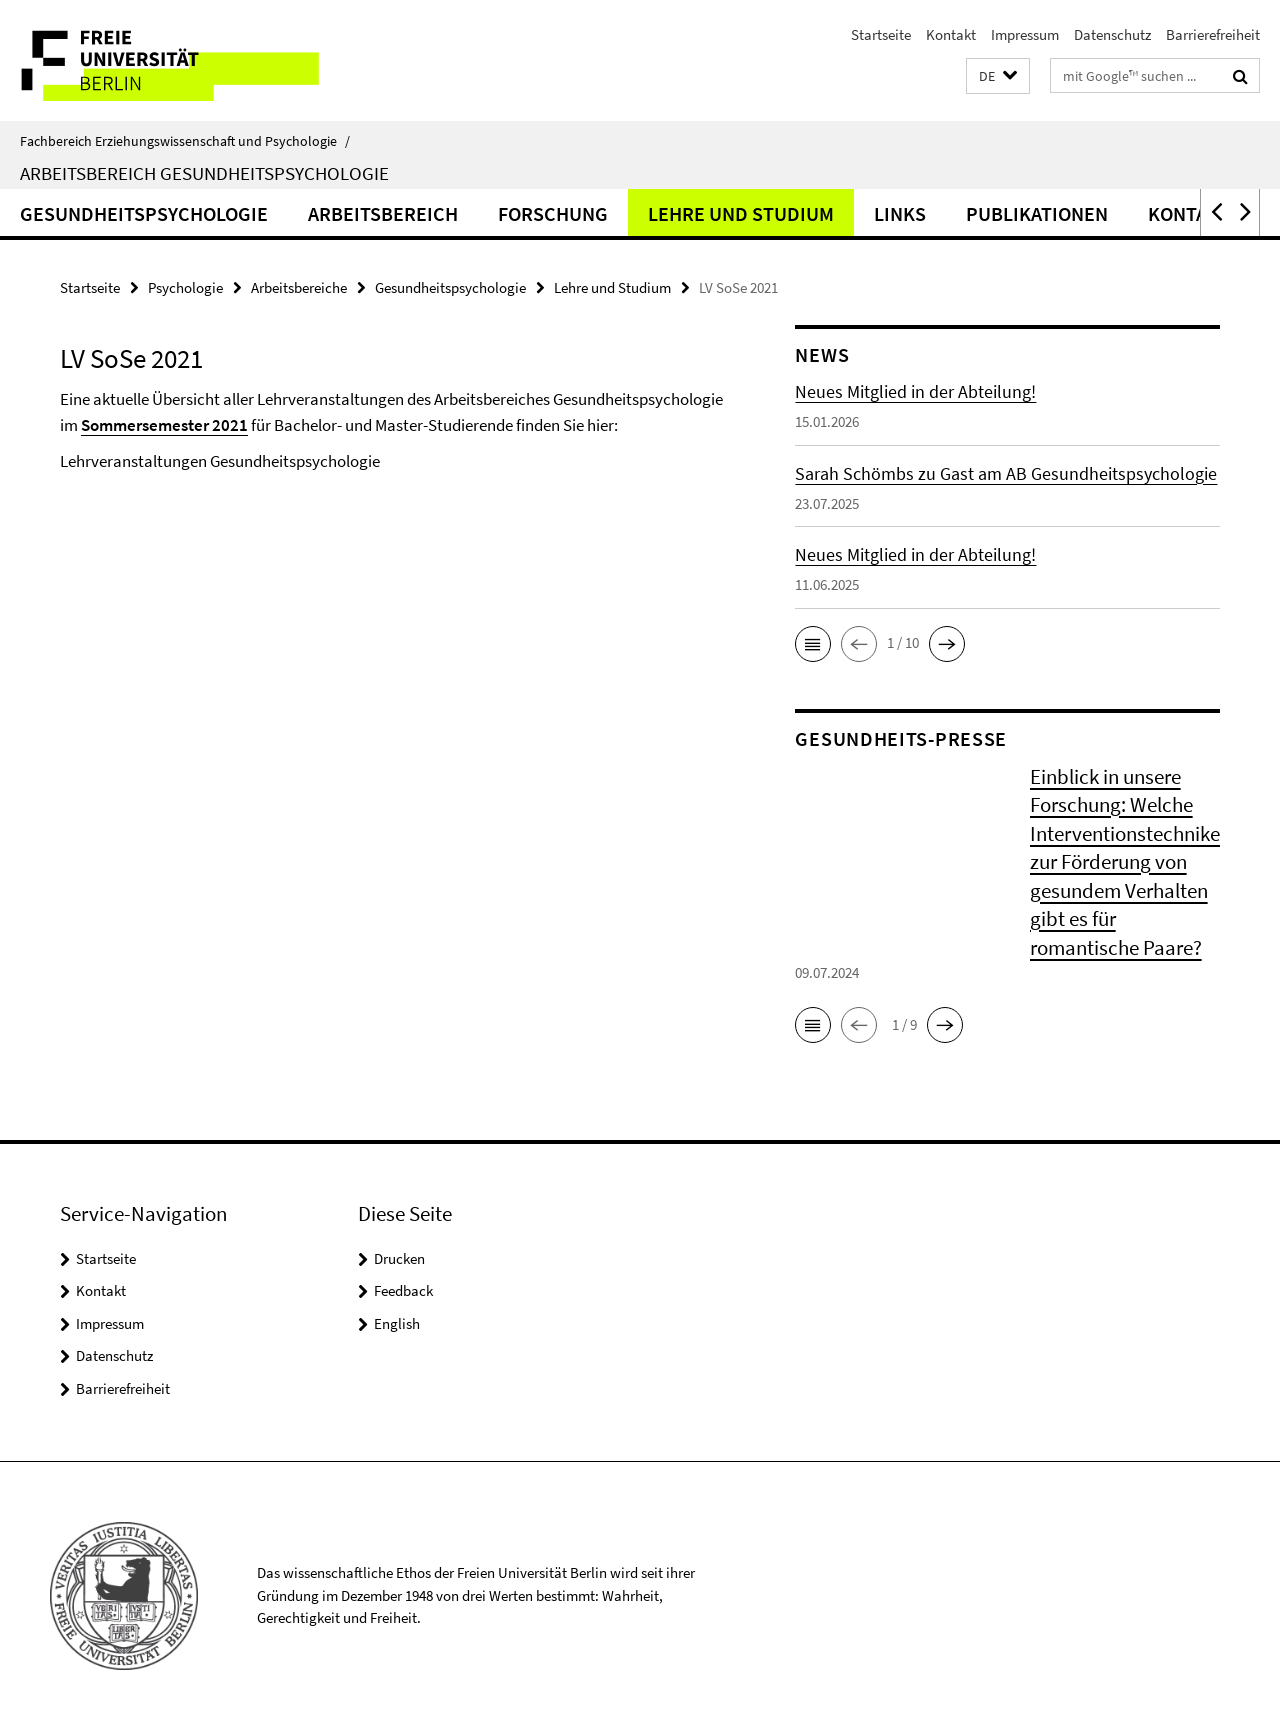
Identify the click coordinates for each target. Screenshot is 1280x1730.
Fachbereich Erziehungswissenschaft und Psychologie (185, 141)
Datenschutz (1112, 34)
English (397, 1323)
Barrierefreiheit (1213, 34)
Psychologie (185, 287)
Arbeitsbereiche (299, 287)
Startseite (881, 34)
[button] (998, 76)
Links (900, 213)
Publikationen (1037, 213)
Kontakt (951, 34)
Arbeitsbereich (383, 213)
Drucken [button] (399, 1258)
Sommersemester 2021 (164, 425)
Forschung (553, 213)
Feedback (403, 1290)
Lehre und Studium (741, 213)
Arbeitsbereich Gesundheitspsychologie (204, 173)
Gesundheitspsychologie (144, 213)
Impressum (1025, 34)
